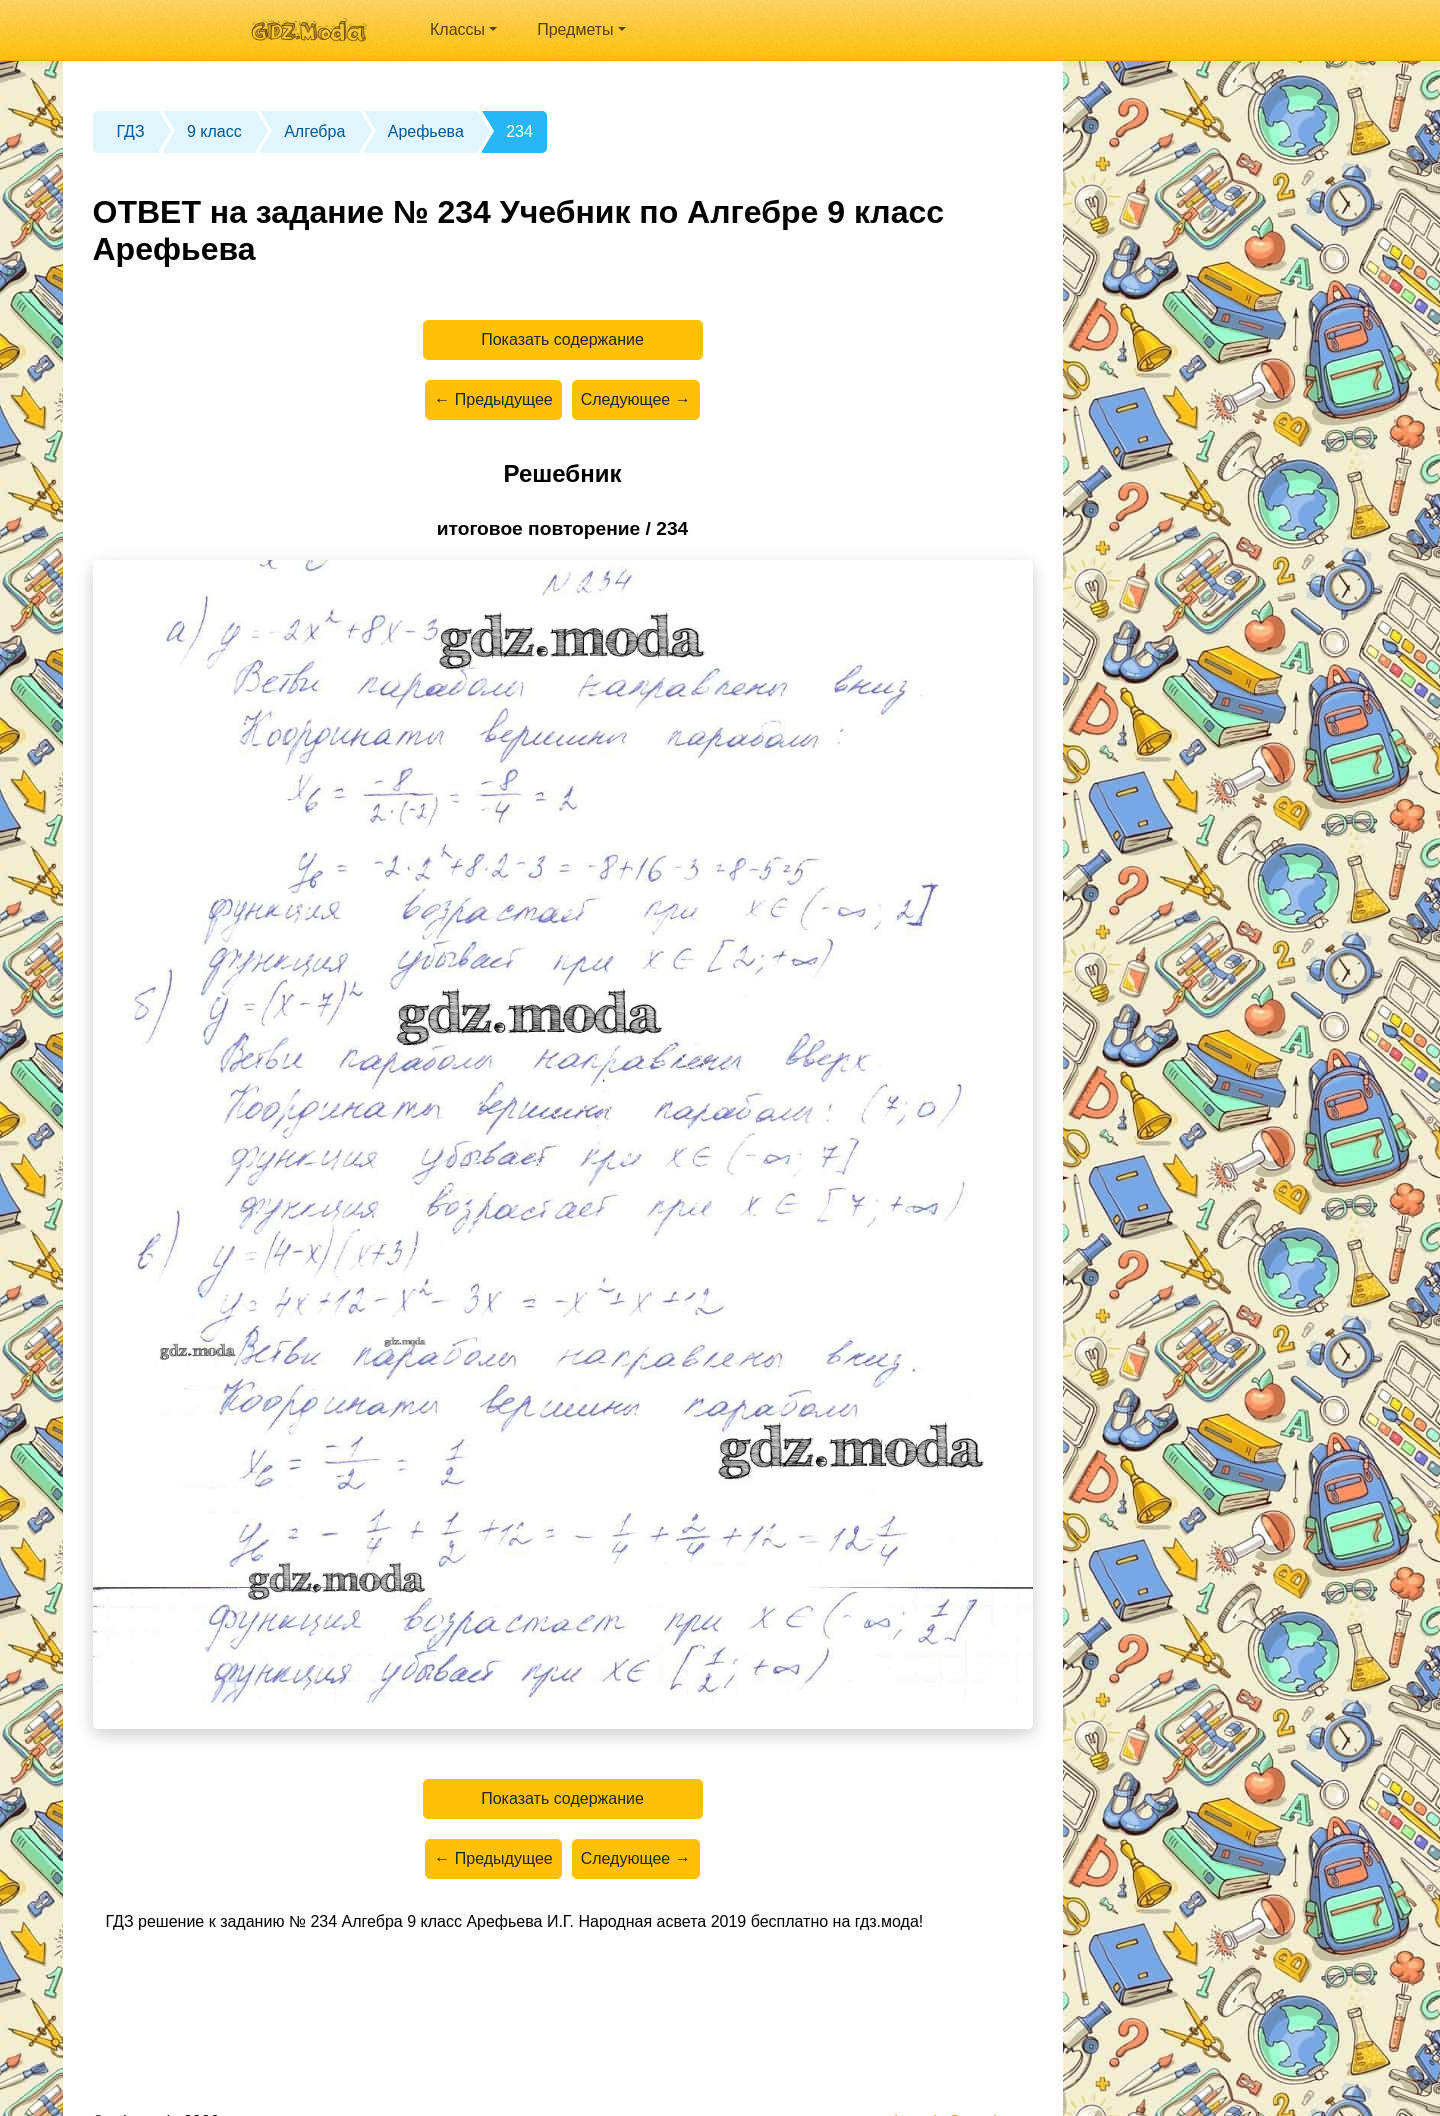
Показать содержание (562, 339)
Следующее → (636, 399)
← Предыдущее (493, 399)
